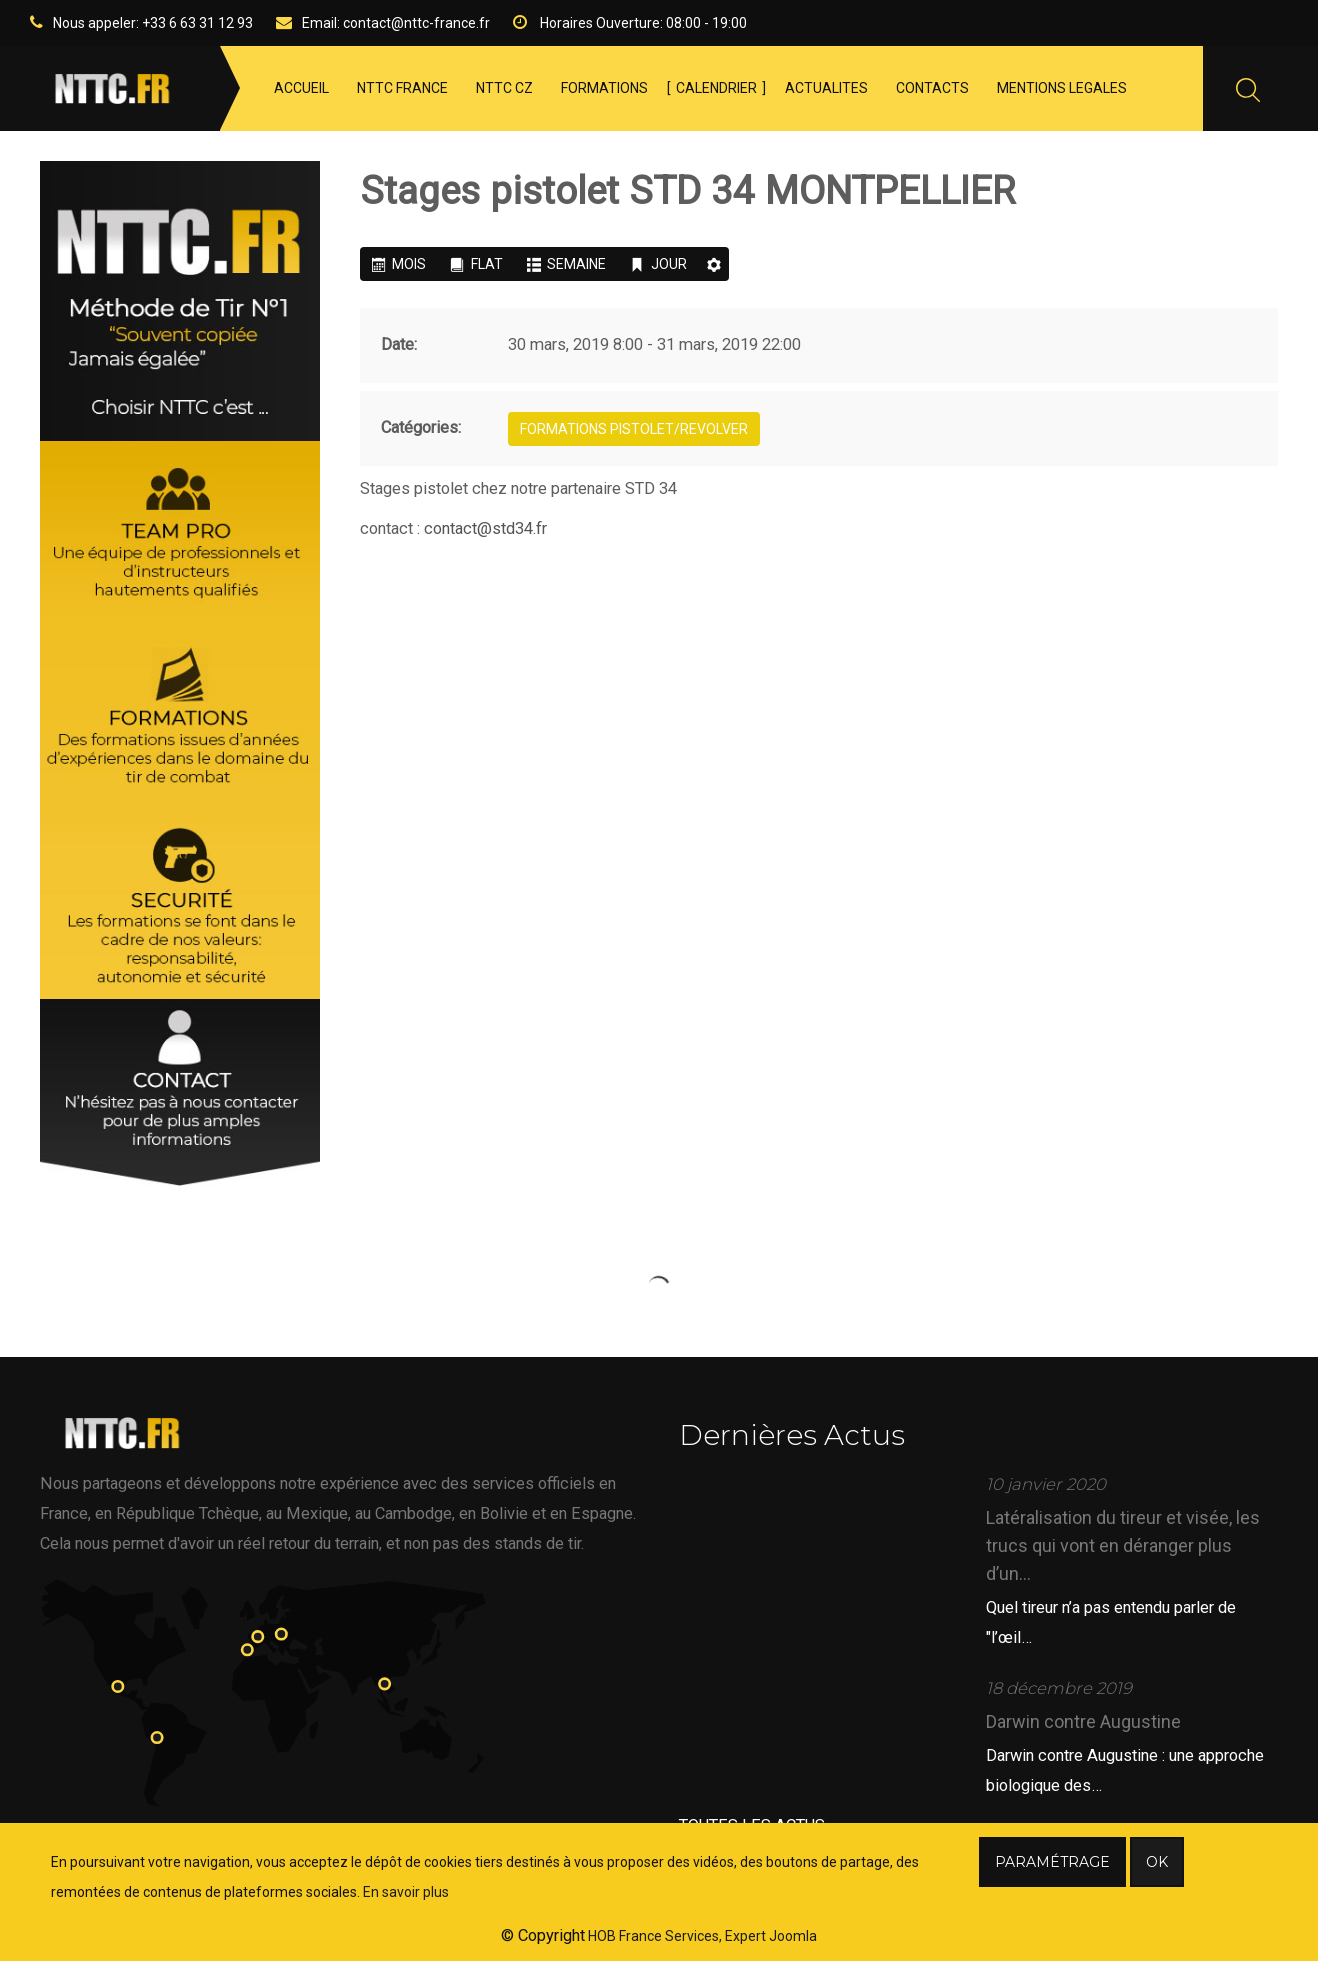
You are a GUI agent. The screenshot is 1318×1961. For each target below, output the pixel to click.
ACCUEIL (301, 88)
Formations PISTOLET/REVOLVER (634, 429)
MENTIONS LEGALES (1062, 88)
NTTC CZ (504, 88)
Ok (1157, 1862)
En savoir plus (406, 1892)
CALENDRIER (716, 88)
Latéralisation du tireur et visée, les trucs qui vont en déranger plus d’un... (1123, 1545)
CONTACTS (932, 88)
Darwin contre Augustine (1083, 1721)
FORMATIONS (604, 88)
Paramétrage (1052, 1862)
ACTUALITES (826, 88)
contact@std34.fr (485, 528)
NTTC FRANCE (402, 88)
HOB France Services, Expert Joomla (701, 1936)
